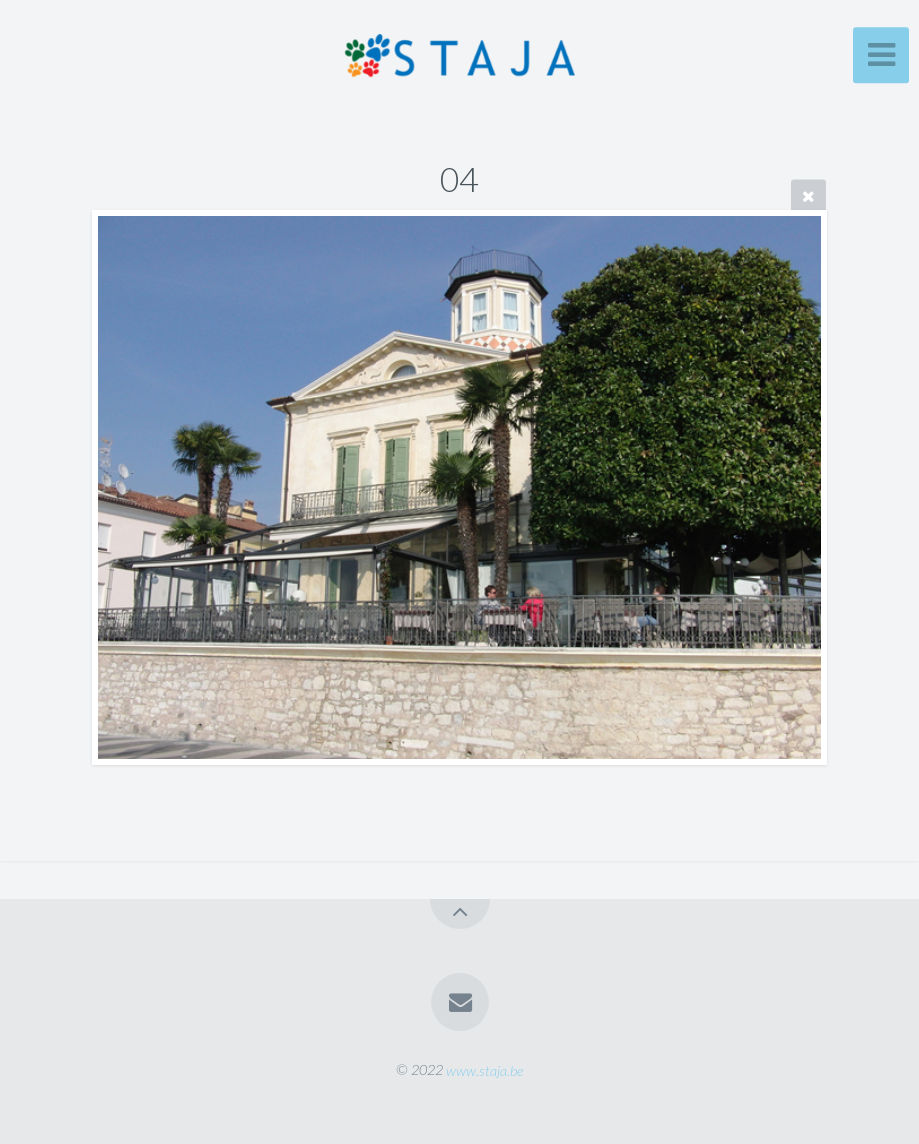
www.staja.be (484, 1069)
